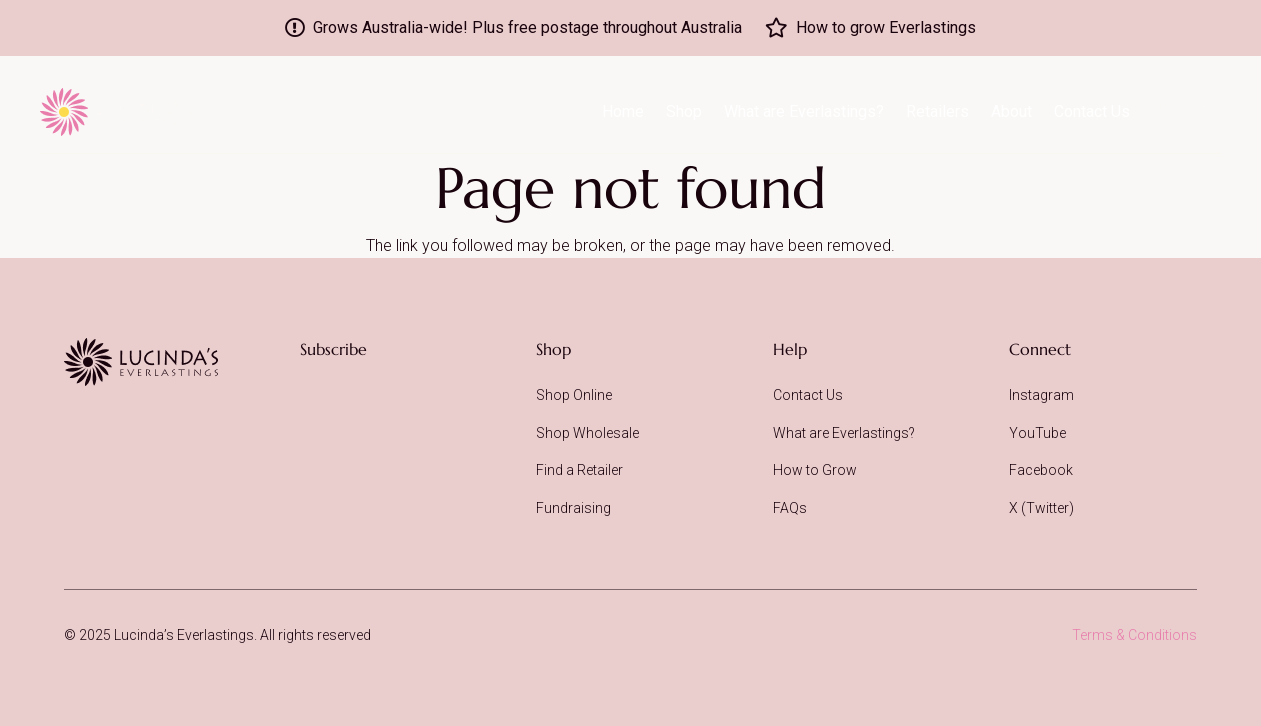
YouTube (1037, 433)
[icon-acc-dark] (1163, 110)
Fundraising (573, 508)
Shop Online (574, 395)
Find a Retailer (579, 470)
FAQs (790, 508)
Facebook (1041, 470)
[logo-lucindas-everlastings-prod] (117, 112)
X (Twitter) (1041, 508)
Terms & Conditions (1134, 635)
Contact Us (808, 395)
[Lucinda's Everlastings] (141, 362)
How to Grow (815, 470)
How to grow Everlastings (886, 27)
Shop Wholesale (587, 433)
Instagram (1041, 395)
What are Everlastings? (844, 433)
